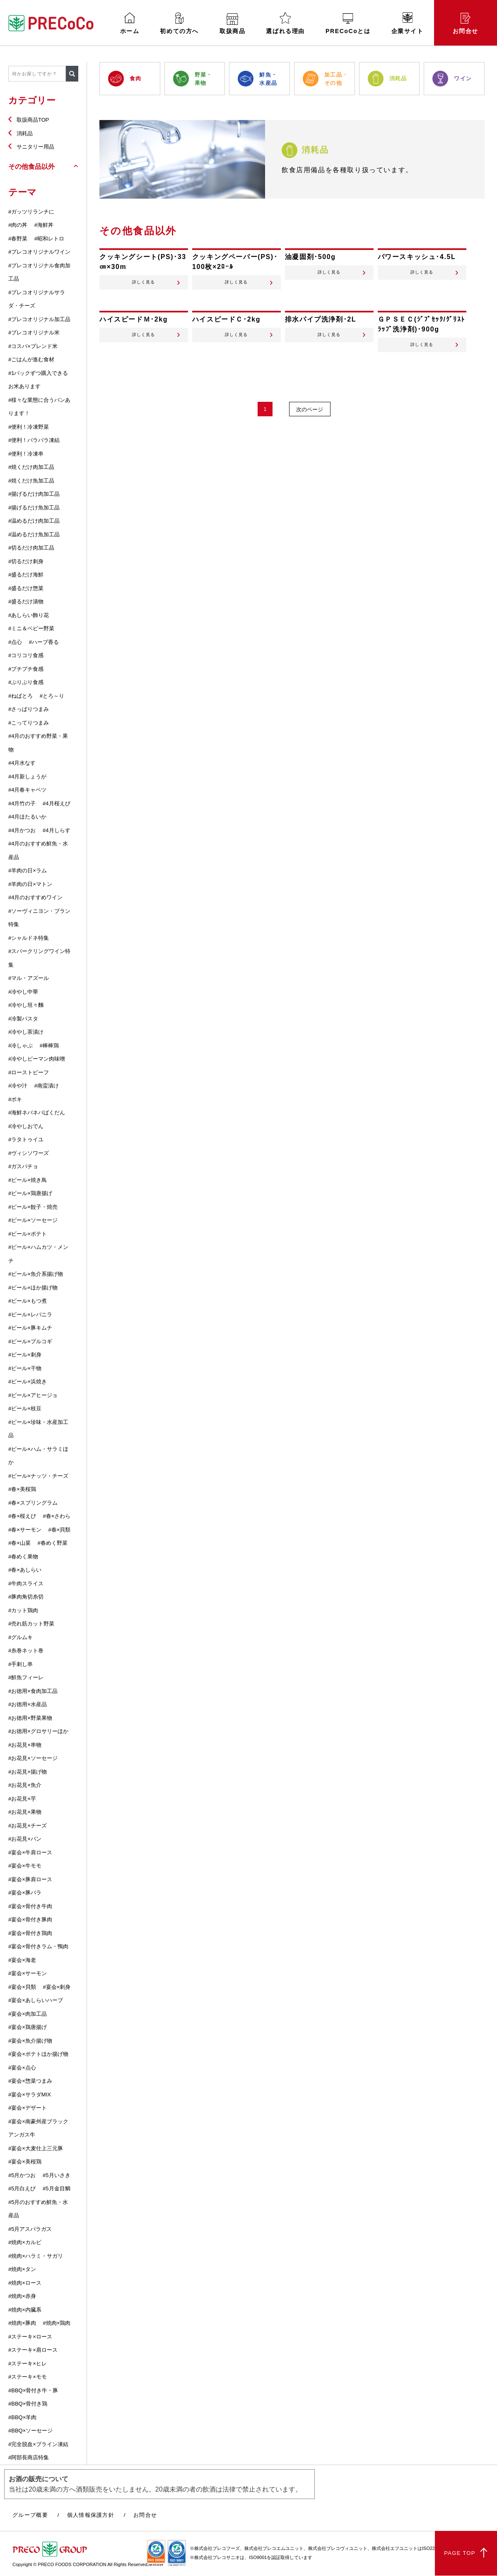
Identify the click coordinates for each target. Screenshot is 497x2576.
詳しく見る (144, 286)
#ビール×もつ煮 (27, 1301)
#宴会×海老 (22, 1960)
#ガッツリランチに (31, 212)
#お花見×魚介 (24, 1785)
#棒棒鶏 (49, 1045)
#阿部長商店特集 (28, 2457)
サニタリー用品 (35, 147)
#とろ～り (52, 696)
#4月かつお (22, 830)
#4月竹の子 (22, 803)
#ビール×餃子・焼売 (33, 1207)
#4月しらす (56, 830)
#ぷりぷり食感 (25, 682)
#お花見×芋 (22, 1799)
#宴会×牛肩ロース (30, 1852)
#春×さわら (56, 1516)
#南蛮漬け (46, 1086)
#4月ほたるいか (27, 817)
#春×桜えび (22, 1516)
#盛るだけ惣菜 (25, 588)
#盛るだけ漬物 (25, 601)
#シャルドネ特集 (28, 938)
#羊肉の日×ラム (27, 870)
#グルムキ (20, 1637)
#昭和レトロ (49, 238)
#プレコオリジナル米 (34, 332)
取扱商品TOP (33, 120)
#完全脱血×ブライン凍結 (38, 2444)
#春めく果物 (23, 1556)
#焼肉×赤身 (22, 2296)
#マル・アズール (28, 978)
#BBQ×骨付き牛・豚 (33, 2390)
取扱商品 (232, 23)
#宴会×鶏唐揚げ (27, 2027)
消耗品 (25, 133)
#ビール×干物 (24, 1368)
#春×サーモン (24, 1530)
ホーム (130, 23)
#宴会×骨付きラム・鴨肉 (38, 1946)
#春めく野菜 (52, 1543)
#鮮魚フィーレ (25, 1677)
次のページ (310, 419)
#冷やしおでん (25, 1126)
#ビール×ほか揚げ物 (33, 1287)
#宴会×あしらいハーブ (35, 2000)
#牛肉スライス (25, 1583)
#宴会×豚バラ (24, 1892)
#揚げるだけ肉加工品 (34, 494)
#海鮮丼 (43, 225)
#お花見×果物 (24, 1812)
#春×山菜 (19, 1543)
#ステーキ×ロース (30, 2337)
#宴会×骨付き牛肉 (30, 1906)
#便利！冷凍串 (25, 454)
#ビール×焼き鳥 (27, 1180)
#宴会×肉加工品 (27, 2014)
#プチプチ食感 (25, 669)
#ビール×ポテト (27, 1234)
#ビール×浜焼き (27, 1381)
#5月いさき (56, 2175)
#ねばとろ (20, 696)
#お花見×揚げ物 (27, 1772)
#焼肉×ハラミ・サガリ (35, 2256)
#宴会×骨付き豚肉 (30, 1919)
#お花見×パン (24, 1839)
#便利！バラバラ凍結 (34, 440)
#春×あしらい (24, 1570)
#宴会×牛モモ (24, 1866)
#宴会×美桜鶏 (24, 2161)
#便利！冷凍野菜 (28, 427)
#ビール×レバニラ (30, 1314)
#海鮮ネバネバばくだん (36, 1112)
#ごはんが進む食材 (31, 359)
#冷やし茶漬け (25, 1032)
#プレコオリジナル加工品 (39, 319)
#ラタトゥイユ (25, 1139)
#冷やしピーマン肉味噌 (36, 1059)
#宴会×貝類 (22, 1987)
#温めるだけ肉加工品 (34, 521)
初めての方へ (179, 23)
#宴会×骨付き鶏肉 (30, 1933)
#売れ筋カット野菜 (31, 1624)
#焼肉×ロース (24, 2283)
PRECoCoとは (348, 23)
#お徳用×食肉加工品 (33, 1691)
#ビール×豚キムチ (30, 1328)
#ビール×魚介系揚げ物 (35, 1274)
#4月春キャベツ (27, 790)
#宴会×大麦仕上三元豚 (35, 2148)
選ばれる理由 (285, 23)
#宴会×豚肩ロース (30, 1879)
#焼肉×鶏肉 (56, 2323)
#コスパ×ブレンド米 (33, 346)
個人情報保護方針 (90, 2515)
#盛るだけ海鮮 (25, 574)
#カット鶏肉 (23, 1610)
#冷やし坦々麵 (25, 1005)
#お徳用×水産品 (27, 1704)
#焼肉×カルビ (24, 2242)
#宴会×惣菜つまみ (30, 2081)
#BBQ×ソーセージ (30, 2430)
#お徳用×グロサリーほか (38, 1731)
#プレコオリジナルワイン (39, 252)
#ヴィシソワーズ (28, 1153)
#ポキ (15, 1099)
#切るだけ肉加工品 (31, 548)
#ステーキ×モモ (27, 2377)
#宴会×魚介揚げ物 (30, 2041)
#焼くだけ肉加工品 (31, 467)
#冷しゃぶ (20, 1045)
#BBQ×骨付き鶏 (27, 2404)
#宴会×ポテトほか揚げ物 (38, 2054)
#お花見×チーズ (27, 1825)
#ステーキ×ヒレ (27, 2363)
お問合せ (465, 23)
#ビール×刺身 (24, 1355)
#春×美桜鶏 (22, 1489)
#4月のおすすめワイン (35, 897)
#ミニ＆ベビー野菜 (31, 628)
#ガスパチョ (23, 1166)
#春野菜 (17, 238)
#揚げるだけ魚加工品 (34, 507)
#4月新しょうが (27, 776)
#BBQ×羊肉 (22, 2417)
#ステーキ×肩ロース (33, 2350)
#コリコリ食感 (25, 655)
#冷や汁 (17, 1086)
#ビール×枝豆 (24, 1408)
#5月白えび (22, 2188)
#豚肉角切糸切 (25, 1597)
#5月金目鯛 (56, 2188)
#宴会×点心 (22, 2068)
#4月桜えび (56, 803)
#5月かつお (22, 2175)
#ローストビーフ (28, 1072)
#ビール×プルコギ (30, 1341)
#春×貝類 (59, 1530)
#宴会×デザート (27, 2108)
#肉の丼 (17, 225)
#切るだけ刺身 (25, 561)
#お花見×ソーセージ (33, 1758)
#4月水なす (22, 763)
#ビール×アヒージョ (33, 1395)
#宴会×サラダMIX (29, 2094)
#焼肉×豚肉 (22, 2323)
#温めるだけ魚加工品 (34, 534)
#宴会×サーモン (27, 1973)
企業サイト (407, 23)
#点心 (15, 642)
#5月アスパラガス (30, 2229)
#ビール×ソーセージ (33, 1220)
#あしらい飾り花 (28, 615)
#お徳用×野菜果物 (30, 1718)
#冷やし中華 (23, 992)
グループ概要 (30, 2515)
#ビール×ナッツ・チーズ (38, 1476)
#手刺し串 (20, 1664)
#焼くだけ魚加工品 (31, 481)
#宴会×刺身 (56, 1987)
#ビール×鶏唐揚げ (30, 1193)
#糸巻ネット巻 (25, 1650)
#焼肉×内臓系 (24, 2310)
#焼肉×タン (22, 2269)
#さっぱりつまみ (28, 709)
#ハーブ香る (44, 642)
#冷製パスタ (23, 1019)
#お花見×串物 (24, 1745)
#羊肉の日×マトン (30, 884)
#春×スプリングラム (33, 1503)
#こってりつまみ (28, 723)
